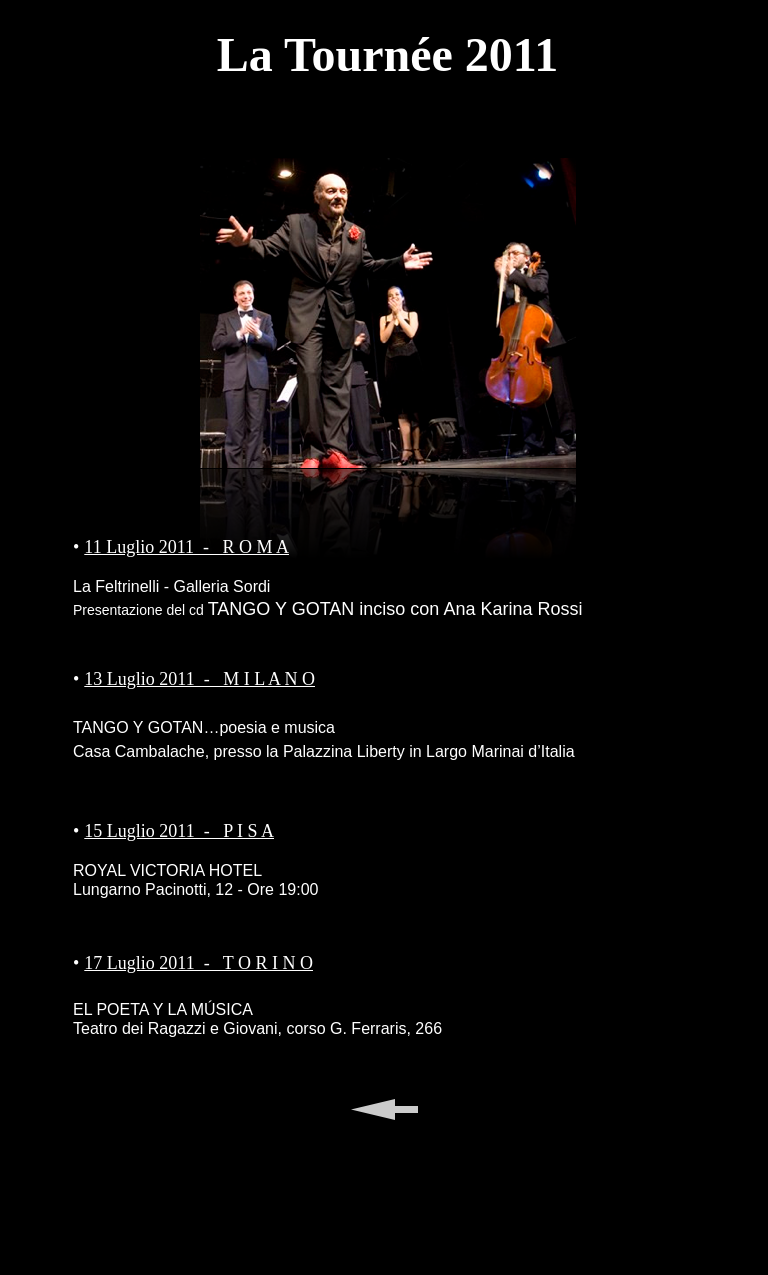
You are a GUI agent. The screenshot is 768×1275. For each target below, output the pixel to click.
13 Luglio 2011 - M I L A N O (199, 679)
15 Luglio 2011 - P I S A (179, 831)
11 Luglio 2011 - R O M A (186, 547)
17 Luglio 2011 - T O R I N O (198, 963)
